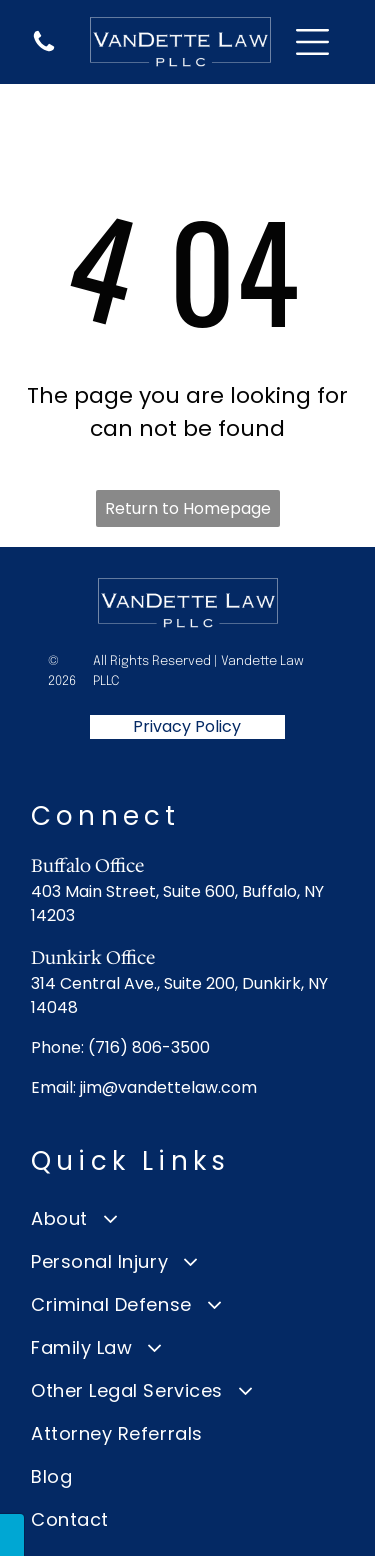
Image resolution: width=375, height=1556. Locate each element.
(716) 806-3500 (149, 1047)
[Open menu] (312, 42)
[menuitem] (187, 1218)
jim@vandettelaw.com (168, 1087)
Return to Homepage (188, 508)
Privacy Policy (187, 726)
